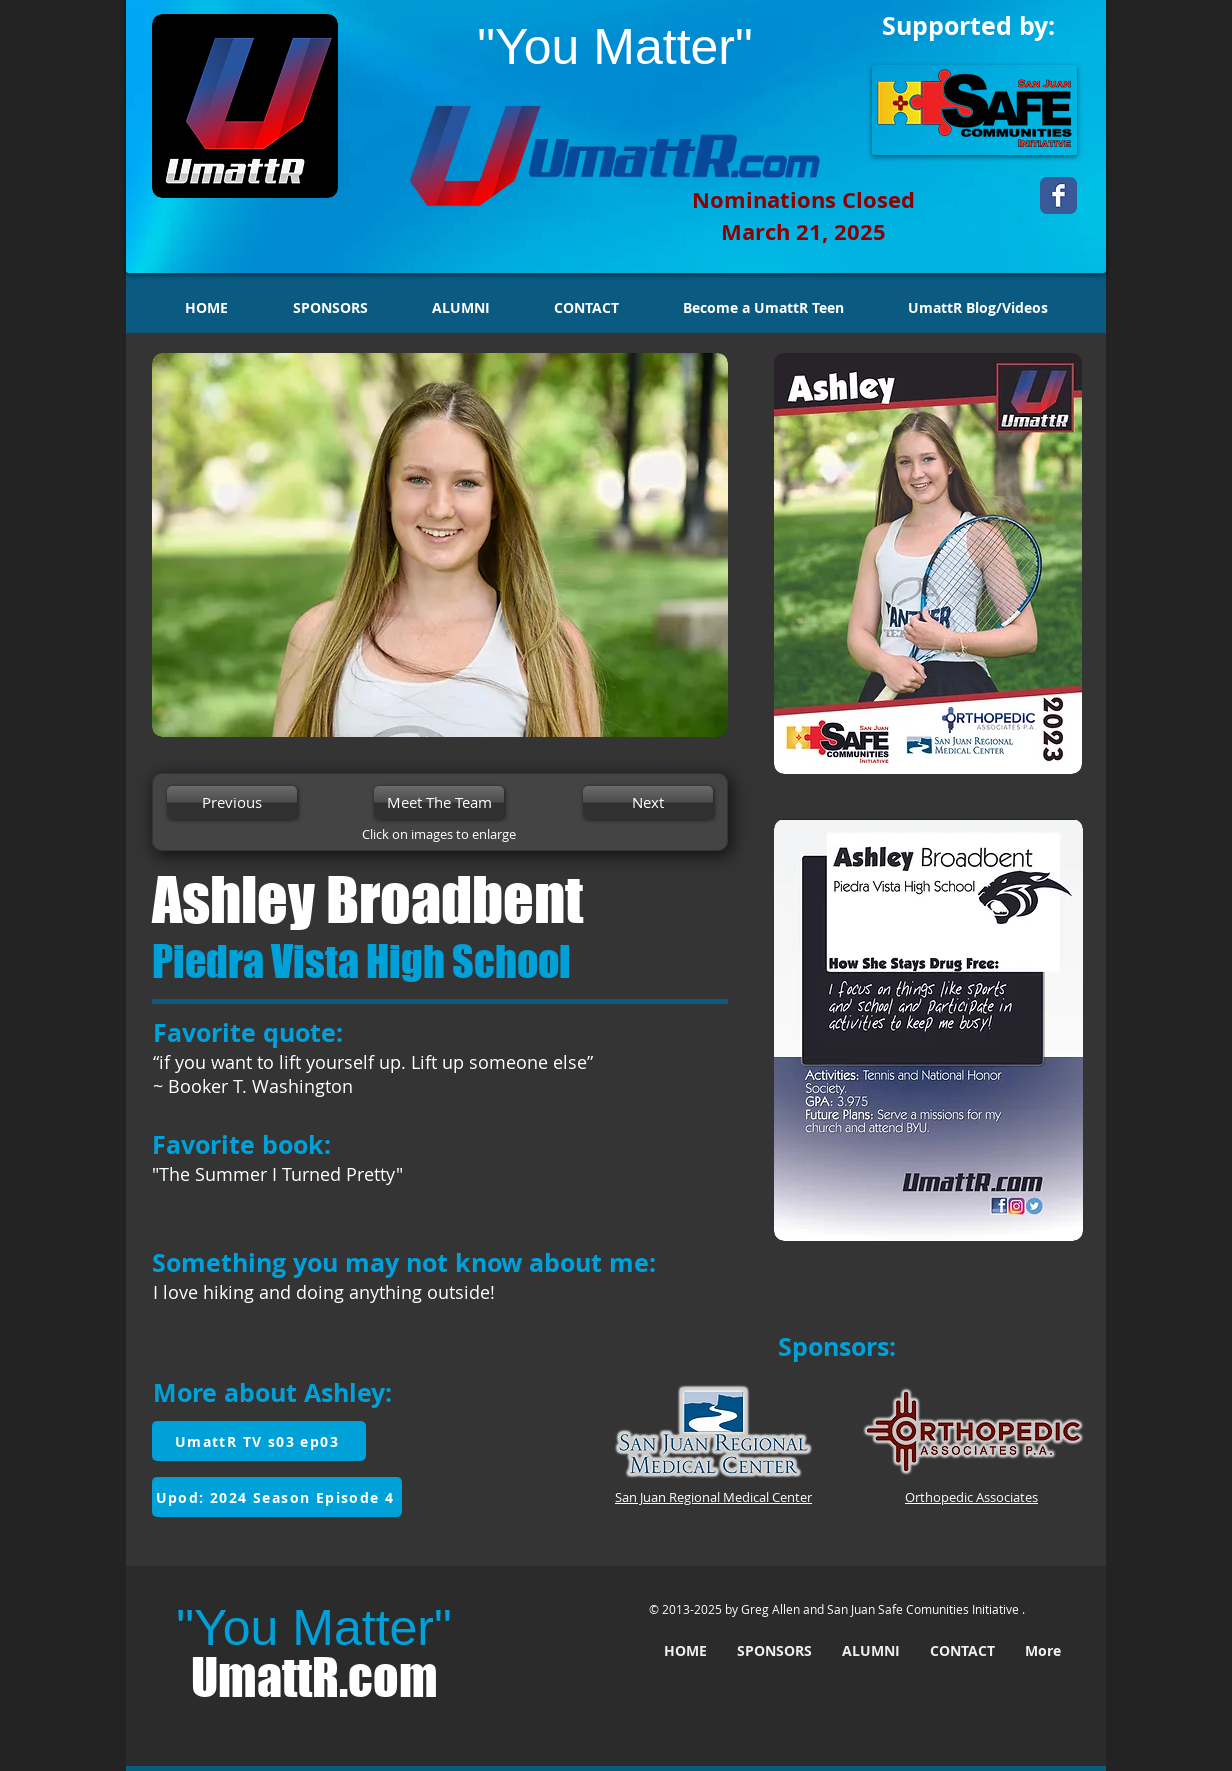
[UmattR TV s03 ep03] (259, 1441)
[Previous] (232, 802)
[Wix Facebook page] (1058, 195)
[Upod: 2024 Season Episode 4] (277, 1497)
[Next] (648, 802)
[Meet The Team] (439, 802)
